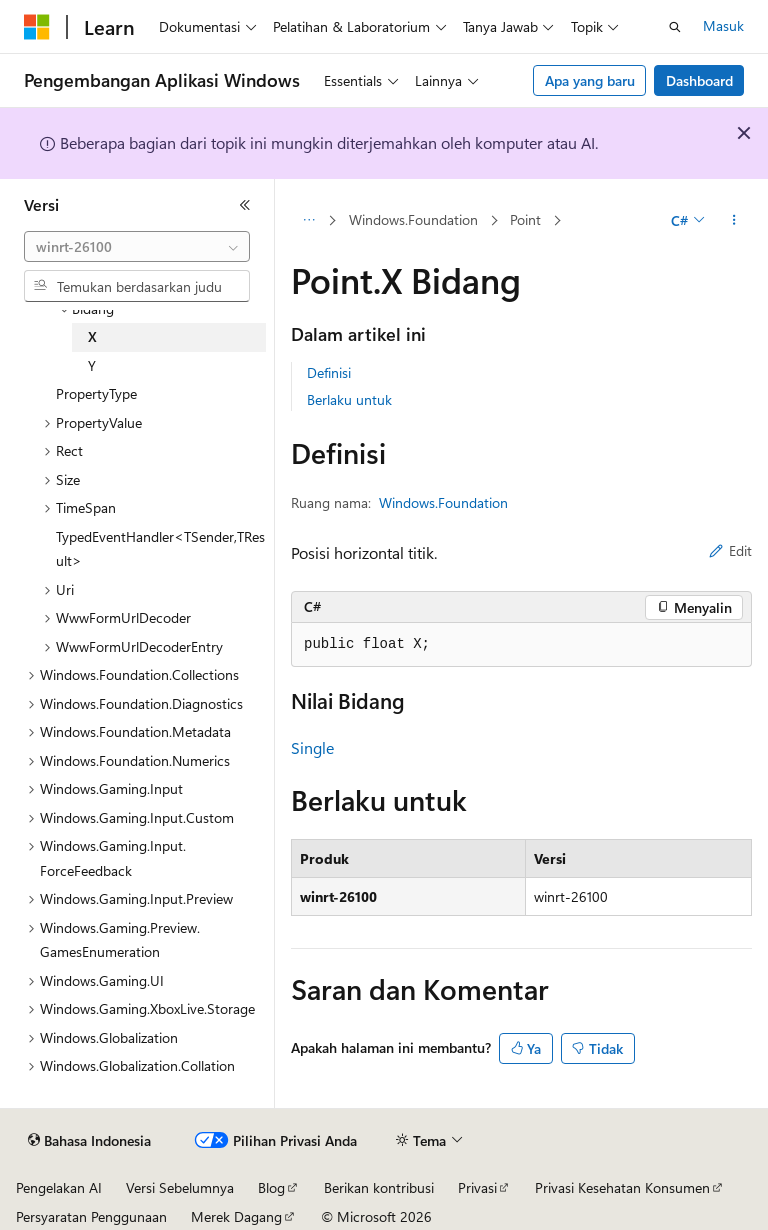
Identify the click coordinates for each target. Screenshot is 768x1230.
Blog (271, 1187)
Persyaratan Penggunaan (91, 1216)
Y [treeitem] (92, 365)
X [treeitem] (92, 336)
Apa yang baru (590, 80)
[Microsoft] (37, 27)
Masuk (723, 25)
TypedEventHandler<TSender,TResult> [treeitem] (160, 549)
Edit (730, 550)
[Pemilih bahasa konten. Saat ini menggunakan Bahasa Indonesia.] (89, 1141)
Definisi (329, 372)
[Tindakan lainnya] (734, 221)
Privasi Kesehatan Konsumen (622, 1187)
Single (312, 747)
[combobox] (137, 247)
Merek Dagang (236, 1216)
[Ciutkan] (245, 205)
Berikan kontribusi (379, 1187)
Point (525, 219)
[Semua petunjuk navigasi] (308, 221)
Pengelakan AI (59, 1187)
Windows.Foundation (413, 219)
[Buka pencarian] (675, 27)
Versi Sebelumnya (180, 1187)
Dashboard (699, 80)
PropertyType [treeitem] (96, 393)
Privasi (477, 1187)
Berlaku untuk (349, 399)
